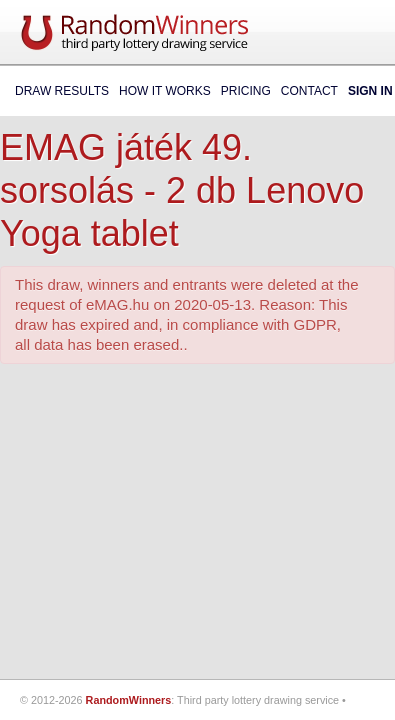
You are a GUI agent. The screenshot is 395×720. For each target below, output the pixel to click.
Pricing (246, 91)
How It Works (165, 91)
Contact (309, 91)
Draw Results (62, 91)
